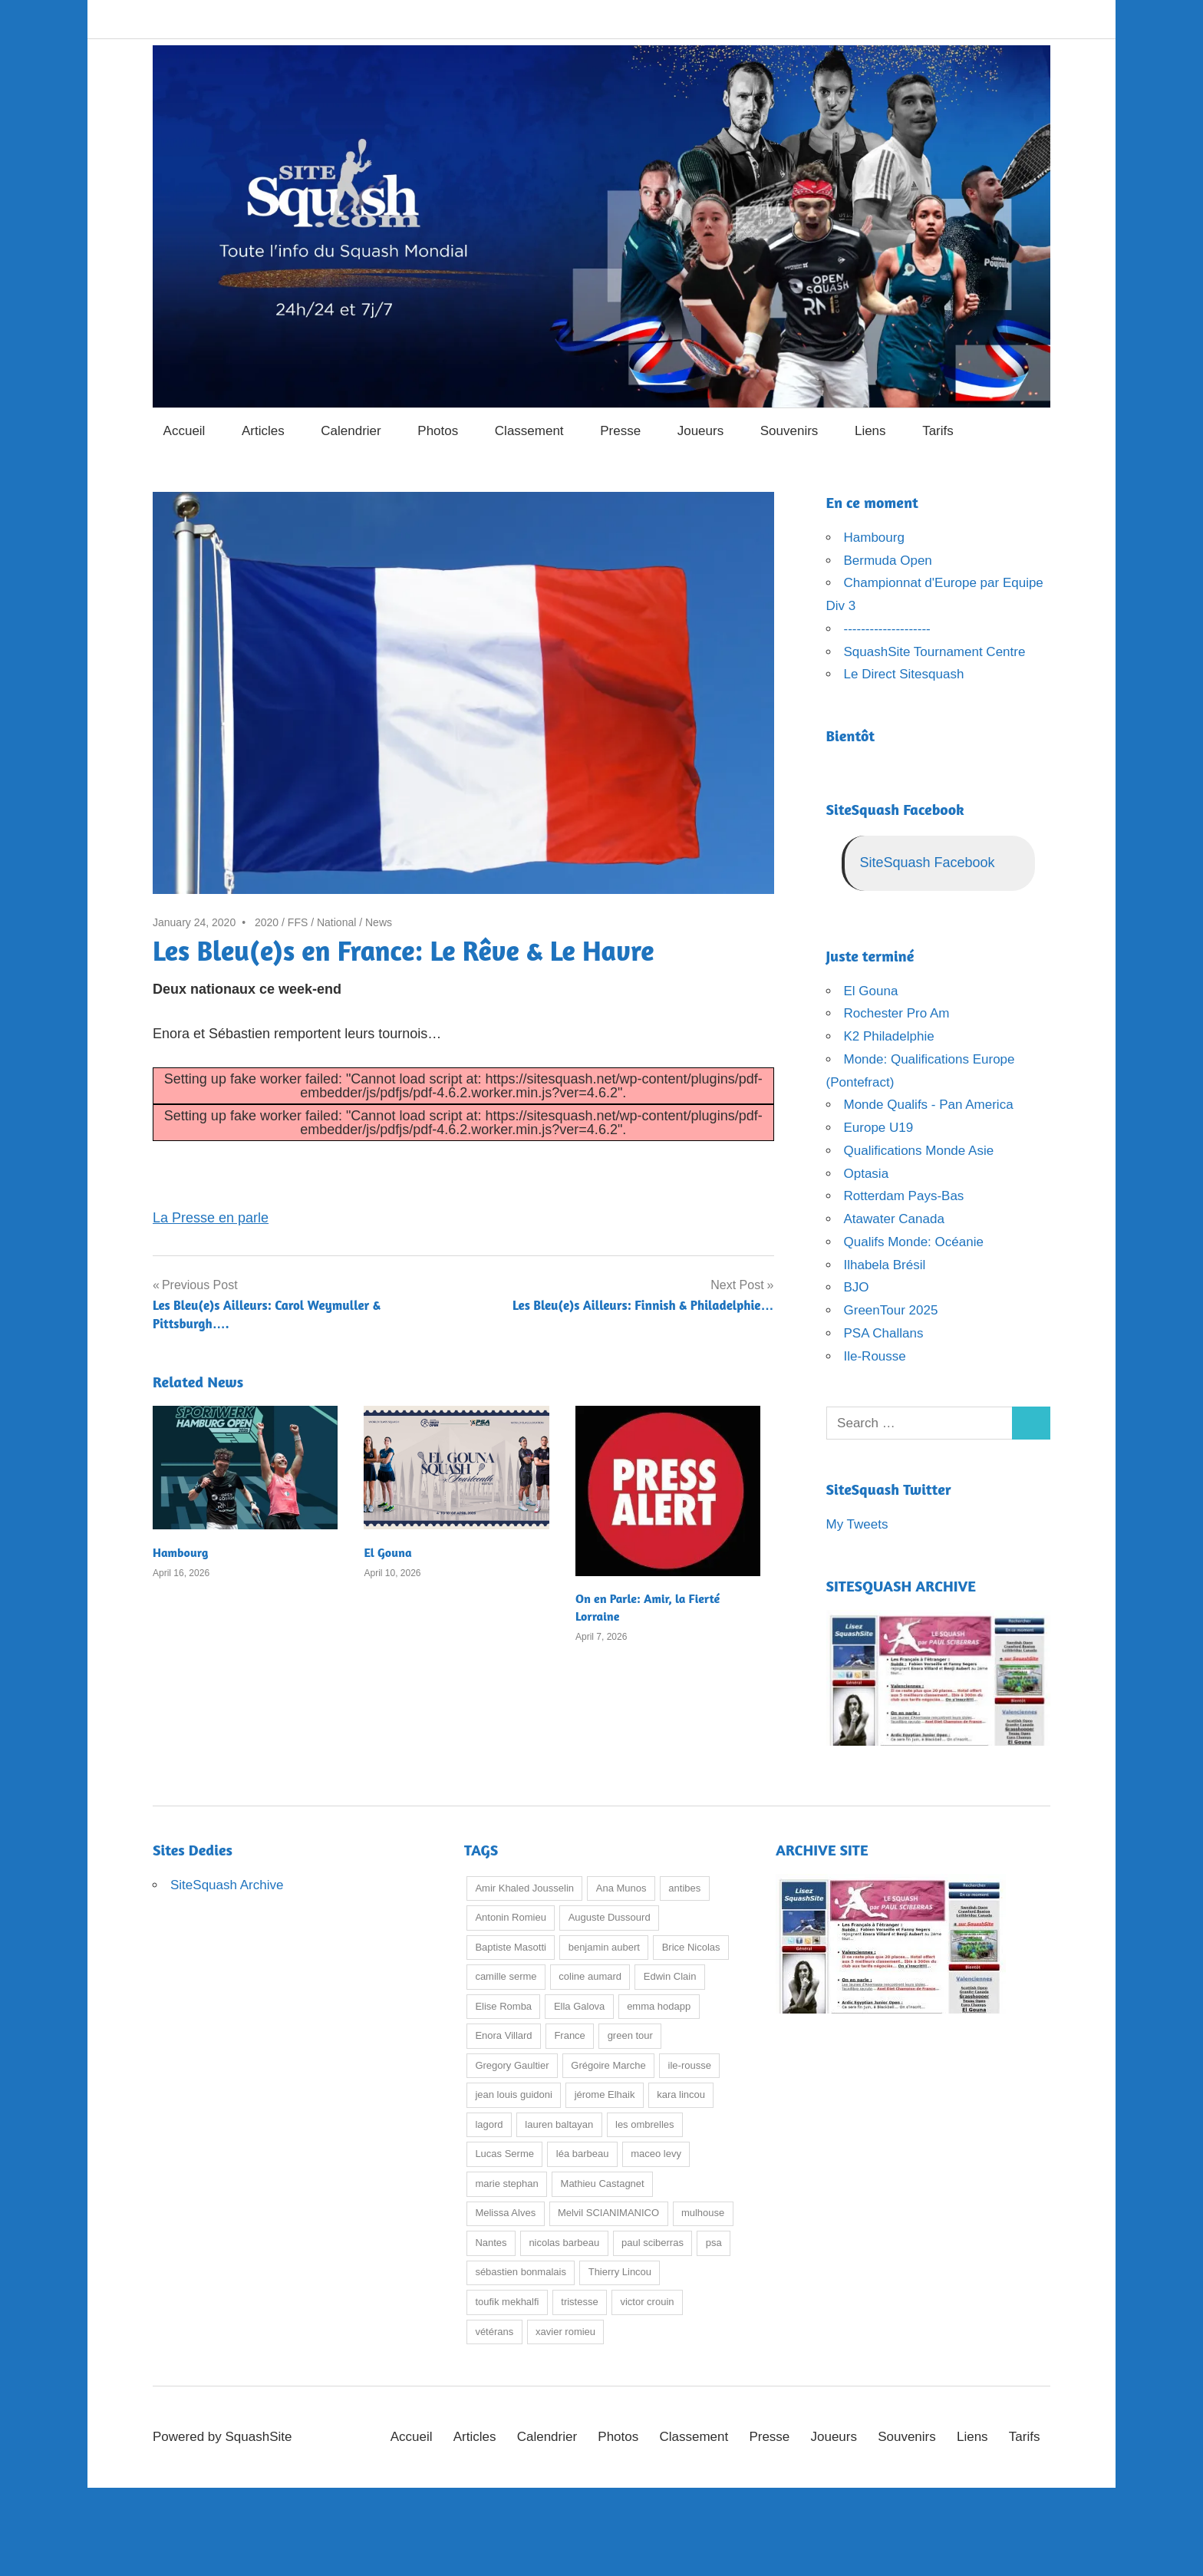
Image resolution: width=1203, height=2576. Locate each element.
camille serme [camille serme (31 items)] (505, 1976)
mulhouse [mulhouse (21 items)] (702, 2212)
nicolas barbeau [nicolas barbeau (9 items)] (564, 2242)
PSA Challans (884, 1333)
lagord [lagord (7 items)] (489, 2124)
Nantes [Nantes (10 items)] (490, 2242)
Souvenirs (789, 431)
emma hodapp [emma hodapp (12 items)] (658, 2006)
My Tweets (857, 1524)
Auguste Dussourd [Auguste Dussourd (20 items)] (610, 1917)
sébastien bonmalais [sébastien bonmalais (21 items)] (520, 2272)
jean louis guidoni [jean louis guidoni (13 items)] (513, 2094)
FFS (298, 922)
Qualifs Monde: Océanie (914, 1242)
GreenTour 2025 (891, 1310)
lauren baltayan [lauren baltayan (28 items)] (559, 2124)
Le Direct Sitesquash (904, 674)
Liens (870, 431)
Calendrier (351, 431)
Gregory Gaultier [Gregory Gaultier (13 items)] (512, 2065)
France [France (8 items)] (569, 2035)
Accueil (184, 431)
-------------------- (887, 629)
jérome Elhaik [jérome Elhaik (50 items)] (605, 2094)
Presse (620, 431)
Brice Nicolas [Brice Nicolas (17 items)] (691, 1947)
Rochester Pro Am (897, 1013)
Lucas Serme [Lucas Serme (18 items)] (504, 2153)
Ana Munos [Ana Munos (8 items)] (621, 1888)
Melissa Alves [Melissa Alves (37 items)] (505, 2212)
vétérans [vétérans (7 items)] (494, 2331)
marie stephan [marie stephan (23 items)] (506, 2183)
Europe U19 (879, 1127)
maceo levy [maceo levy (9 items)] (656, 2153)
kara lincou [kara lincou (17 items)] (681, 2094)
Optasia (866, 1173)
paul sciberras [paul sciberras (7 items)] (652, 2242)
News (378, 922)
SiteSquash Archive (226, 1885)
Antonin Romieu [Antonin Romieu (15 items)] (510, 1917)
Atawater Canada (894, 1219)
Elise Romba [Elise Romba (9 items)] (503, 2006)
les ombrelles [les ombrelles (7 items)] (644, 2124)
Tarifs (938, 431)
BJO (856, 1287)
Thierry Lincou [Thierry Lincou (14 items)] (619, 2272)
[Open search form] (1031, 428)
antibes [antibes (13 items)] (684, 1888)
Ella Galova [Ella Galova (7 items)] (579, 2006)
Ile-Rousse (875, 1356)
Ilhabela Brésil (885, 1265)
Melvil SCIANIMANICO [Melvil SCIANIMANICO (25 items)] (608, 2212)
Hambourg (180, 1552)
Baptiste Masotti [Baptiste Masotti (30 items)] (510, 1947)
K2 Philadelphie (889, 1036)
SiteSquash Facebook (895, 809)
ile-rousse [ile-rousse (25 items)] (689, 2065)
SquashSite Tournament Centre (935, 652)
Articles (263, 431)
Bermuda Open (888, 560)
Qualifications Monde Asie (919, 1150)
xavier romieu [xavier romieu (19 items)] (565, 2331)
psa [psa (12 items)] (714, 2242)
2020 (267, 922)
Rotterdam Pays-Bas (904, 1196)
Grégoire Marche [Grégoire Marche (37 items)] (608, 2065)
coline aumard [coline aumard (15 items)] (590, 1976)
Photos (437, 431)
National (336, 922)
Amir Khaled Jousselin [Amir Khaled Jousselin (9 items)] (524, 1888)
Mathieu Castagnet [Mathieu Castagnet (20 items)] (602, 2183)
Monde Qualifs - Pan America (928, 1104)
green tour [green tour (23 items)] (630, 2035)
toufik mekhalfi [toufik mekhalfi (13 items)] (507, 2301)
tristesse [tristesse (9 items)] (579, 2301)
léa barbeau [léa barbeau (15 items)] (582, 2153)
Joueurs (700, 431)
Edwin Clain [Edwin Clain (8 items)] (670, 1976)
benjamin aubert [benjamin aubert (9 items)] (604, 1947)
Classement (529, 431)
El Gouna (387, 1552)
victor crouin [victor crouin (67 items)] (647, 2301)
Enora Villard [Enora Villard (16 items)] (503, 2035)
